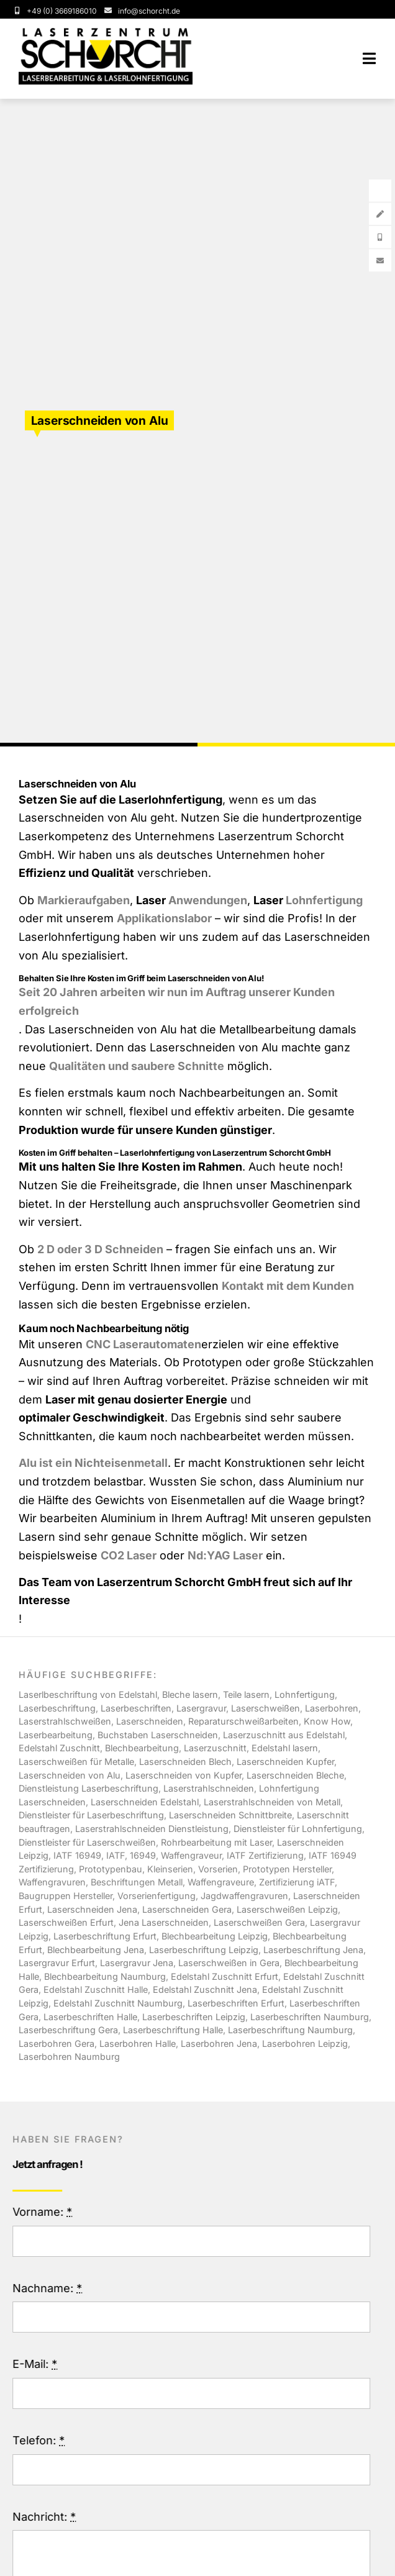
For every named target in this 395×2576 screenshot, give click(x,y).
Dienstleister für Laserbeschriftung (91, 1815)
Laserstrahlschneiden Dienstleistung (152, 1828)
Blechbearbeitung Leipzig (214, 1936)
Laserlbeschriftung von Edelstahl (88, 1694)
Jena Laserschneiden (164, 1922)
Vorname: (46, 2211)
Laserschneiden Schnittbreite (230, 1815)
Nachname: (51, 2288)
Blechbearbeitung (142, 1748)
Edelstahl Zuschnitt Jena (205, 1989)
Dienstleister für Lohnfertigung (298, 1828)
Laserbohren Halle (137, 2043)
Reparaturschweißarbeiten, (246, 1721)
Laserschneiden (149, 1721)
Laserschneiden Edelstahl (145, 1802)
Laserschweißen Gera (259, 1922)
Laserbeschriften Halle (90, 2016)
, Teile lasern (244, 1694)
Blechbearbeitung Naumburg (105, 1976)
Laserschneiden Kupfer (285, 1761)
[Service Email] (141, 11)
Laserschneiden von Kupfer (183, 1775)
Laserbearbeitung (56, 1735)
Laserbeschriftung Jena (313, 1949)
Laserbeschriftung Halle (173, 2030)
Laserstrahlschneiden (208, 1788)
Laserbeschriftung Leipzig (203, 1949)
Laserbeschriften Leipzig (193, 2016)
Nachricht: (47, 2516)
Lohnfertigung (324, 900)
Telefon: (42, 2440)
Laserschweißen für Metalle (76, 1761)
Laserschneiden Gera (187, 1909)
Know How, (328, 1721)
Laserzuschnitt (215, 1748)
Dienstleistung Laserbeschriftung (88, 1788)
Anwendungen (207, 900)
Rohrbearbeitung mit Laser (216, 1842)
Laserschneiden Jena (92, 1909)
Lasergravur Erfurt (57, 1962)
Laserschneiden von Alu (69, 1775)
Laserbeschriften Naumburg (309, 2016)
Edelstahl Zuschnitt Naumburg (118, 2003)
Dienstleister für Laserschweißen (87, 1842)
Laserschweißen (265, 1708)
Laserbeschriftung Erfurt (105, 1936)
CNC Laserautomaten (143, 1344)
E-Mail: (38, 2363)
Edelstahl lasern (285, 1748)
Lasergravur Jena (136, 1962)
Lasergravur (201, 1708)
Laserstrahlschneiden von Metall (272, 1802)
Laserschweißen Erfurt (66, 1922)
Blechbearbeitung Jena (95, 1949)
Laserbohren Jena (219, 2043)
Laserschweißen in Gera (228, 1962)
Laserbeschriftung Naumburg (290, 2030)
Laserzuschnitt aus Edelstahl (284, 1735)
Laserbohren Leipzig (305, 2043)
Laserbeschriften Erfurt (236, 2003)
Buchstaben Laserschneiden (158, 1735)
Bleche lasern (190, 1694)
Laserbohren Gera (56, 2043)
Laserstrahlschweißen (65, 1721)
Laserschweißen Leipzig (287, 1909)
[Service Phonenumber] (54, 11)
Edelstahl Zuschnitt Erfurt (224, 1976)
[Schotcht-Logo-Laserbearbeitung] (106, 33)
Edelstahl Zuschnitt (59, 1748)
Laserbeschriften (136, 1708)
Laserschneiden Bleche (295, 1775)
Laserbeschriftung (57, 1708)
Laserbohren (331, 1708)
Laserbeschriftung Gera (68, 2030)
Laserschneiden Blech (185, 1761)
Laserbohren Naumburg (69, 2056)
